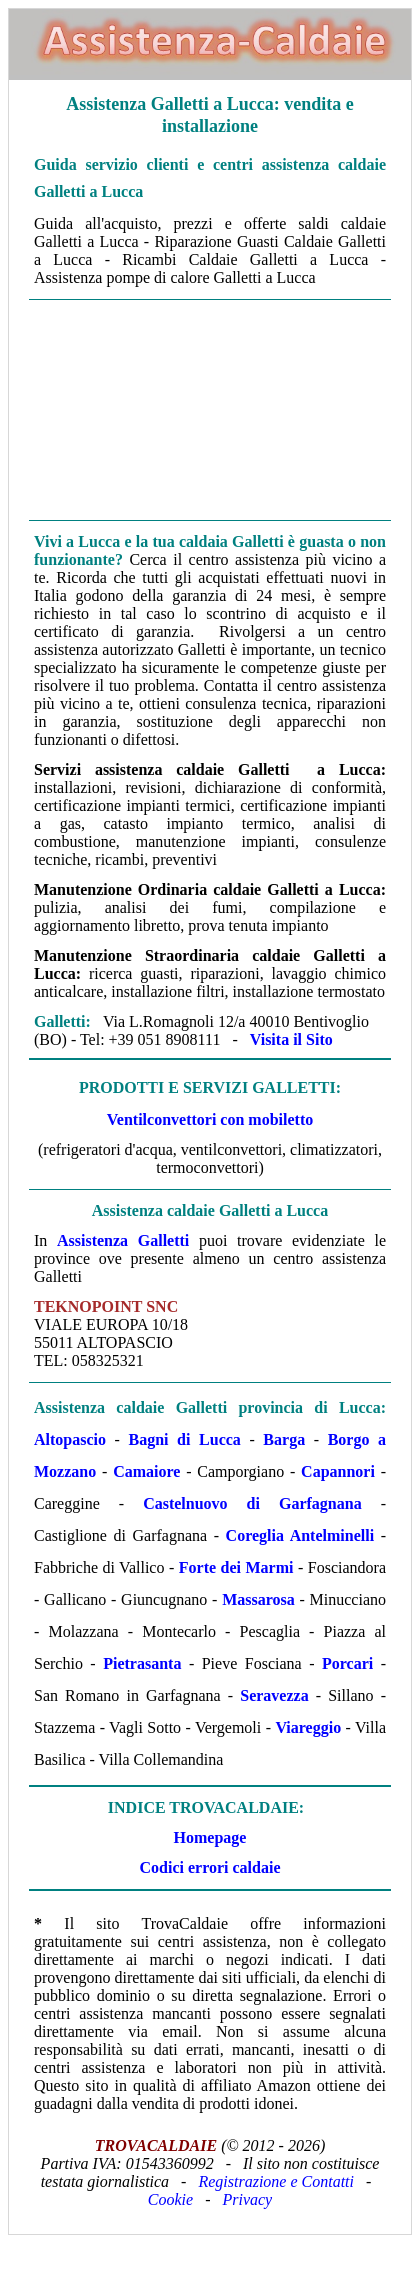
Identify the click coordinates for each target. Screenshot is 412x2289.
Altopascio (70, 1439)
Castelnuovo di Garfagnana (252, 1503)
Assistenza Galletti (123, 1240)
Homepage (210, 1837)
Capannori (338, 1471)
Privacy (247, 2199)
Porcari (347, 1663)
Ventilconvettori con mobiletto (210, 1119)
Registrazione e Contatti (276, 2181)
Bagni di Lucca (185, 1439)
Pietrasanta (142, 1663)
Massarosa (258, 1599)
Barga (284, 1439)
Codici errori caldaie (210, 1867)
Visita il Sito (291, 1039)
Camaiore (146, 1471)
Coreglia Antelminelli (300, 1535)
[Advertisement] (210, 408)
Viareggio (308, 1727)
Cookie (170, 2199)
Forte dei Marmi (236, 1567)
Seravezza (274, 1695)
